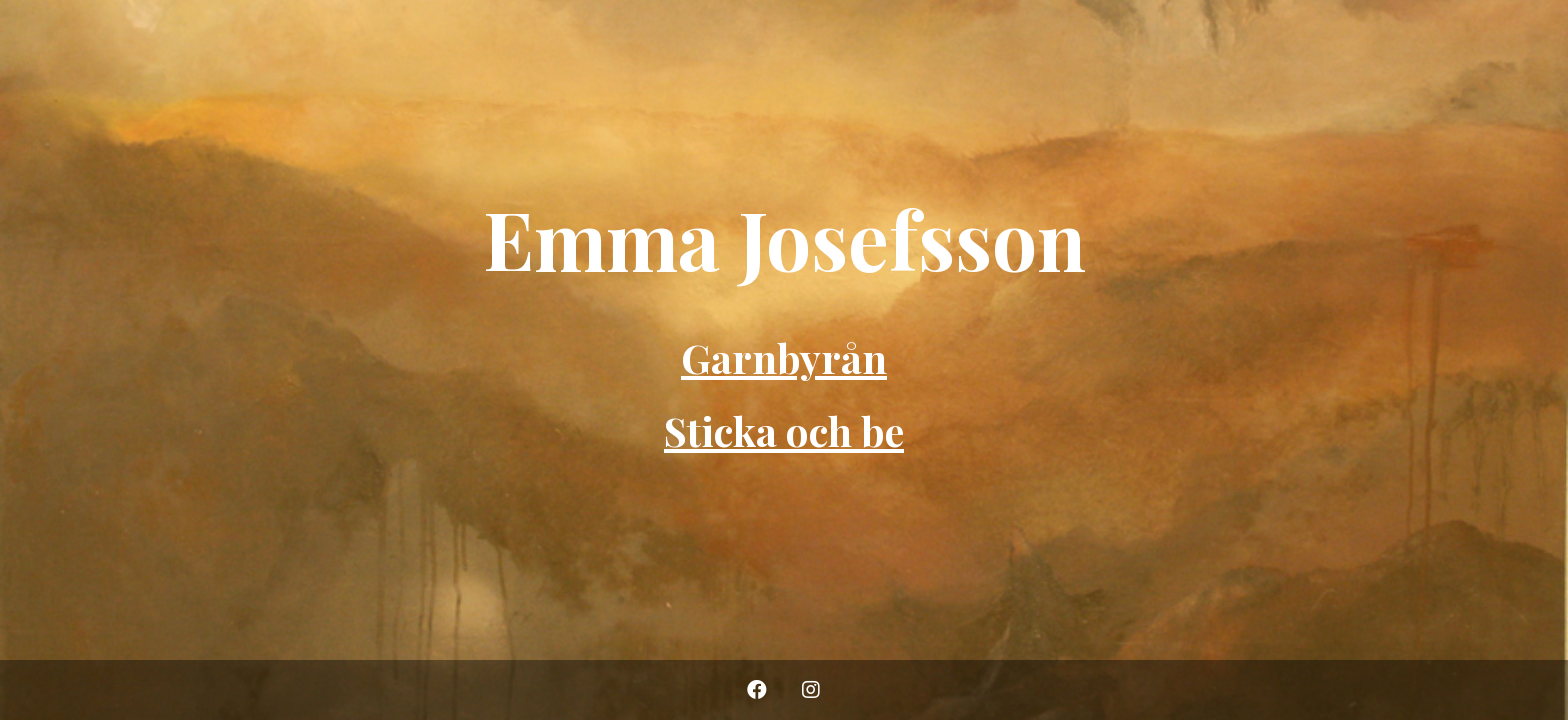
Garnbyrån (784, 357)
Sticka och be (784, 430)
